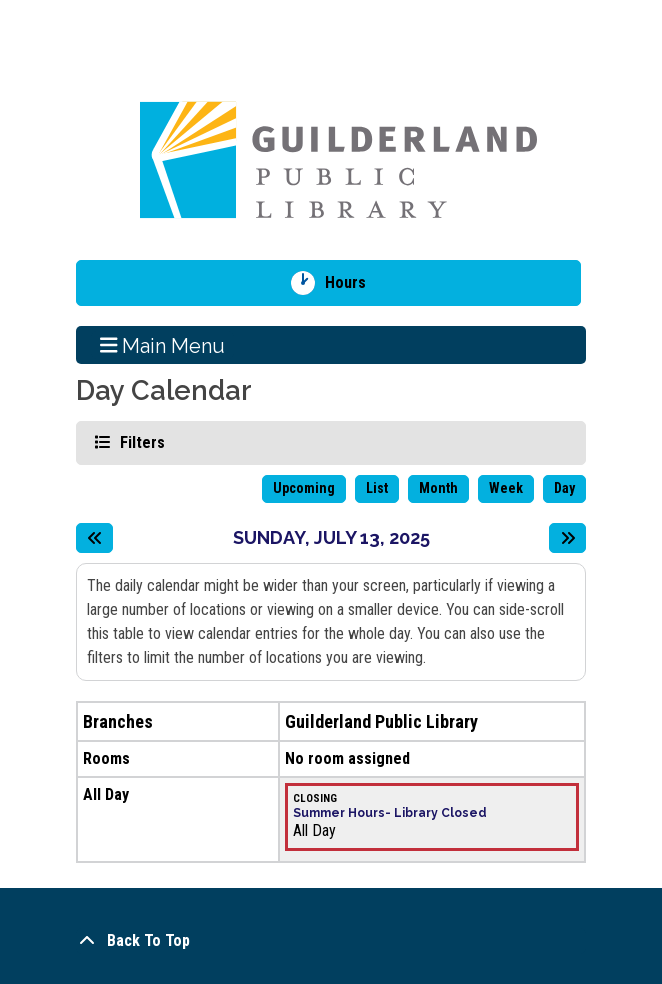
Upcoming (304, 488)
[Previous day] (94, 538)
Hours (352, 283)
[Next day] (567, 538)
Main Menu (163, 345)
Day (564, 488)
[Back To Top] (331, 941)
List (377, 488)
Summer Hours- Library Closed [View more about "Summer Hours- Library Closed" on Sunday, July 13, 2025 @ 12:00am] (390, 813)
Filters (140, 441)
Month (438, 488)
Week (506, 488)
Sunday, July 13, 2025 (331, 537)
